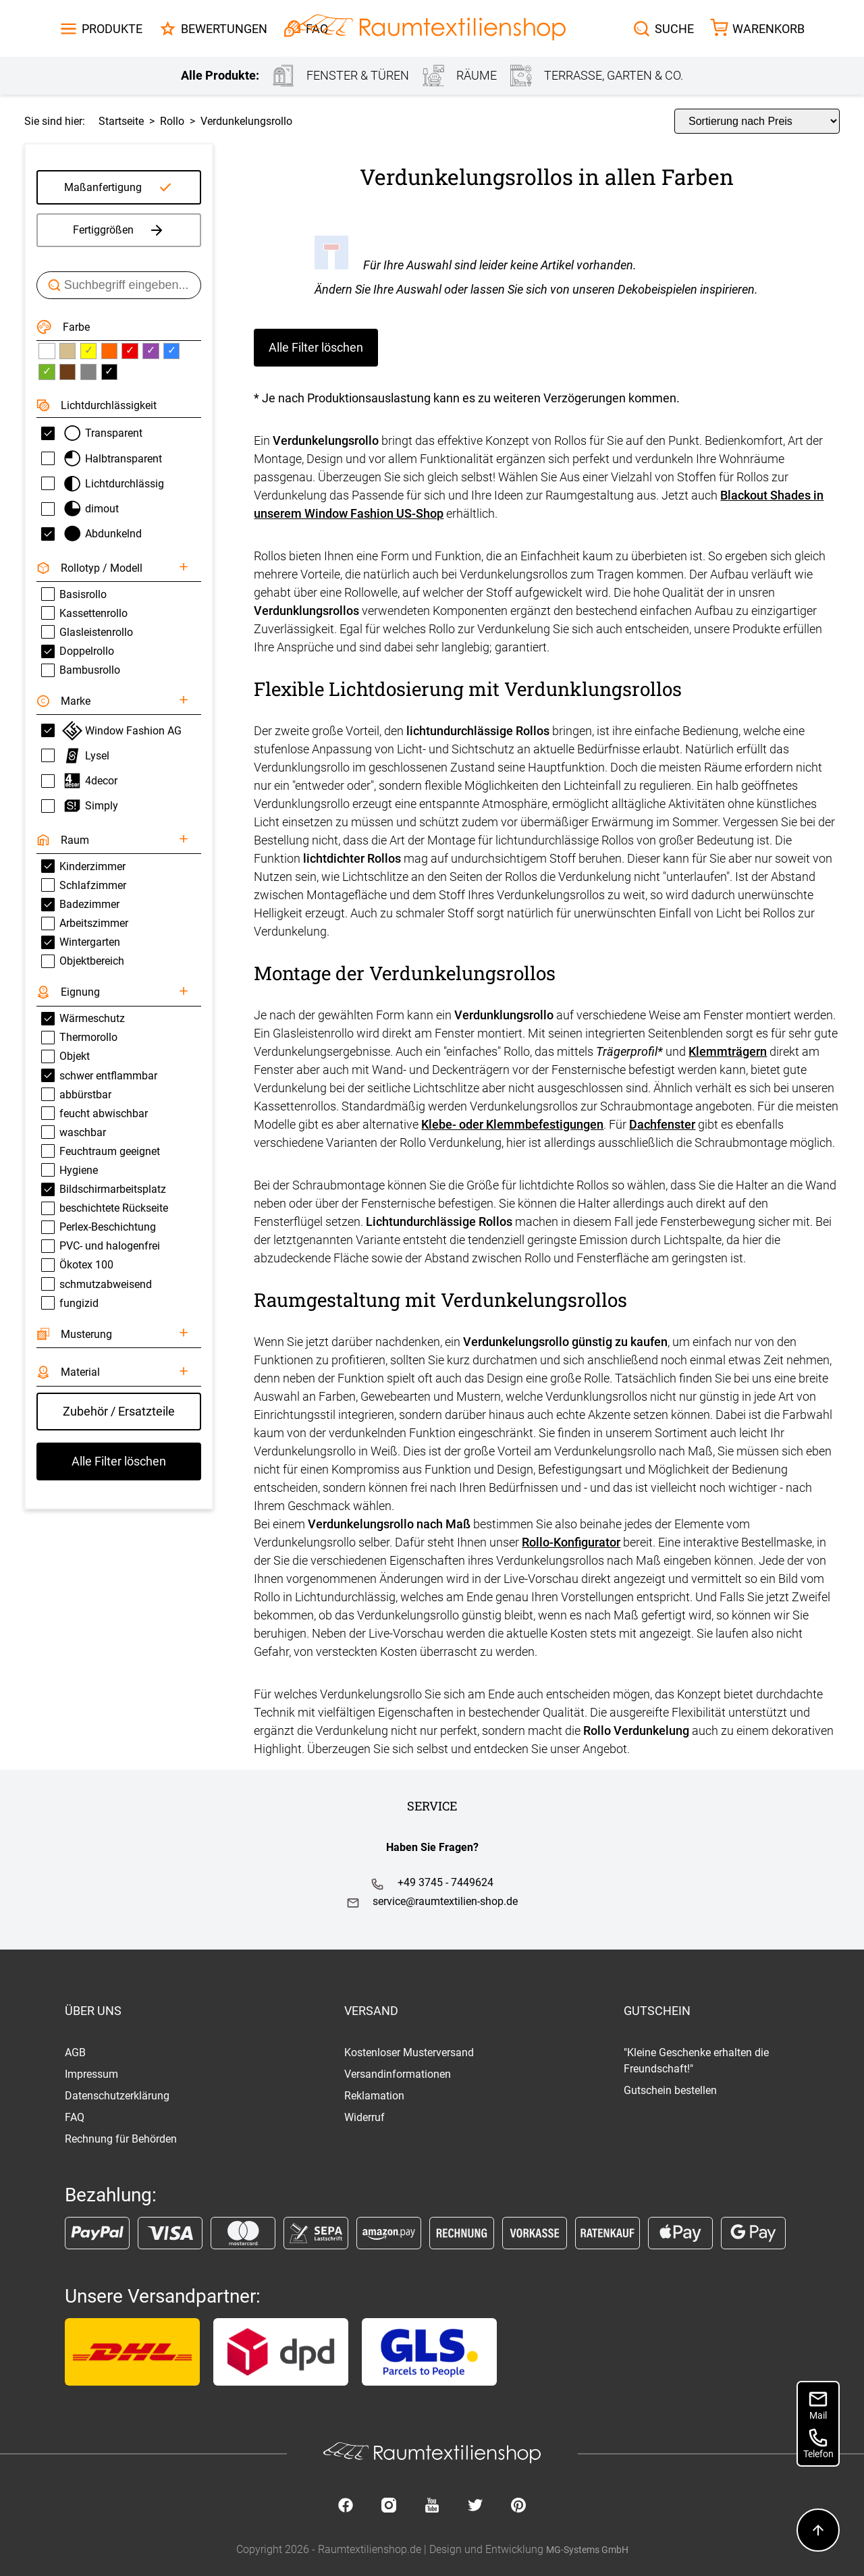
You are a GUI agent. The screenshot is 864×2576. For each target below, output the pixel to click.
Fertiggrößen (119, 230)
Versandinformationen (397, 2074)
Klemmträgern (727, 1051)
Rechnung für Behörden (121, 2138)
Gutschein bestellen (670, 2090)
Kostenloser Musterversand (409, 2052)
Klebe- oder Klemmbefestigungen (512, 1124)
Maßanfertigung (103, 187)
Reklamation (374, 2095)
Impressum (91, 2074)
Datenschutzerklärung (117, 2095)
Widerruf (364, 2117)
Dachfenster (662, 1124)
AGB (75, 2052)
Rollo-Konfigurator (571, 1542)
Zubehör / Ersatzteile (119, 1411)
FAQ (74, 2117)
